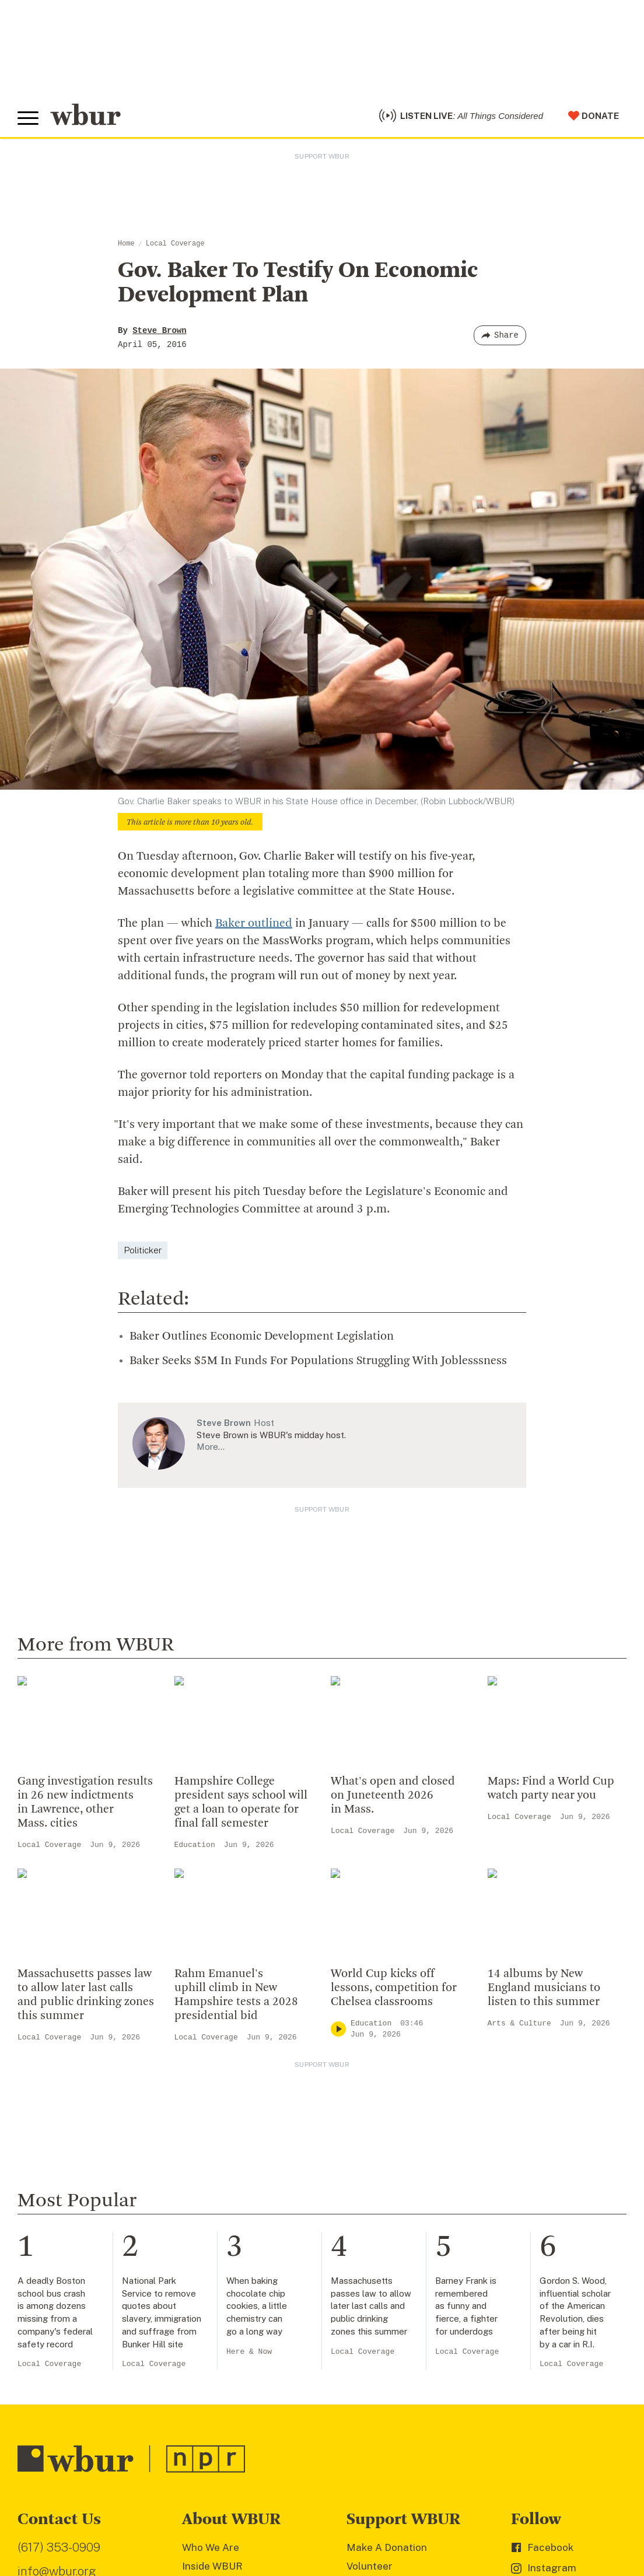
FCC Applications (273, 2507)
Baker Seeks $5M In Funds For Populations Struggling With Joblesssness (318, 1361)
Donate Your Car (385, 2218)
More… (211, 1447)
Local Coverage (175, 244)
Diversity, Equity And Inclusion (252, 2180)
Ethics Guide (212, 2294)
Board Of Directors (226, 2199)
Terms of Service (289, 2524)
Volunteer (369, 2162)
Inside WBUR (212, 2162)
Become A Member (391, 2199)
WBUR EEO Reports (409, 2507)
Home (126, 244)
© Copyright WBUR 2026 (59, 2507)
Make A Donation (386, 2143)
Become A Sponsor (391, 2256)
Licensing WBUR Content (241, 2312)
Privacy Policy (222, 2524)
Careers (201, 2256)
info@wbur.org (57, 2167)
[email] (164, 2432)
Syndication (212, 2507)
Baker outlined (253, 924)
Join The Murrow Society (404, 2237)
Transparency (214, 2237)
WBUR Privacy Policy (146, 2507)
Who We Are (210, 2143)
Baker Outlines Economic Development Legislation (262, 1337)
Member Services (387, 2180)
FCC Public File (340, 2507)
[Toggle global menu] (28, 118)
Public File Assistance (491, 2507)
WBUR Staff (211, 2274)
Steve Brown (159, 330)
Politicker (143, 1250)
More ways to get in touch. (89, 2233)
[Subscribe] (295, 2432)
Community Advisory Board (246, 2218)
